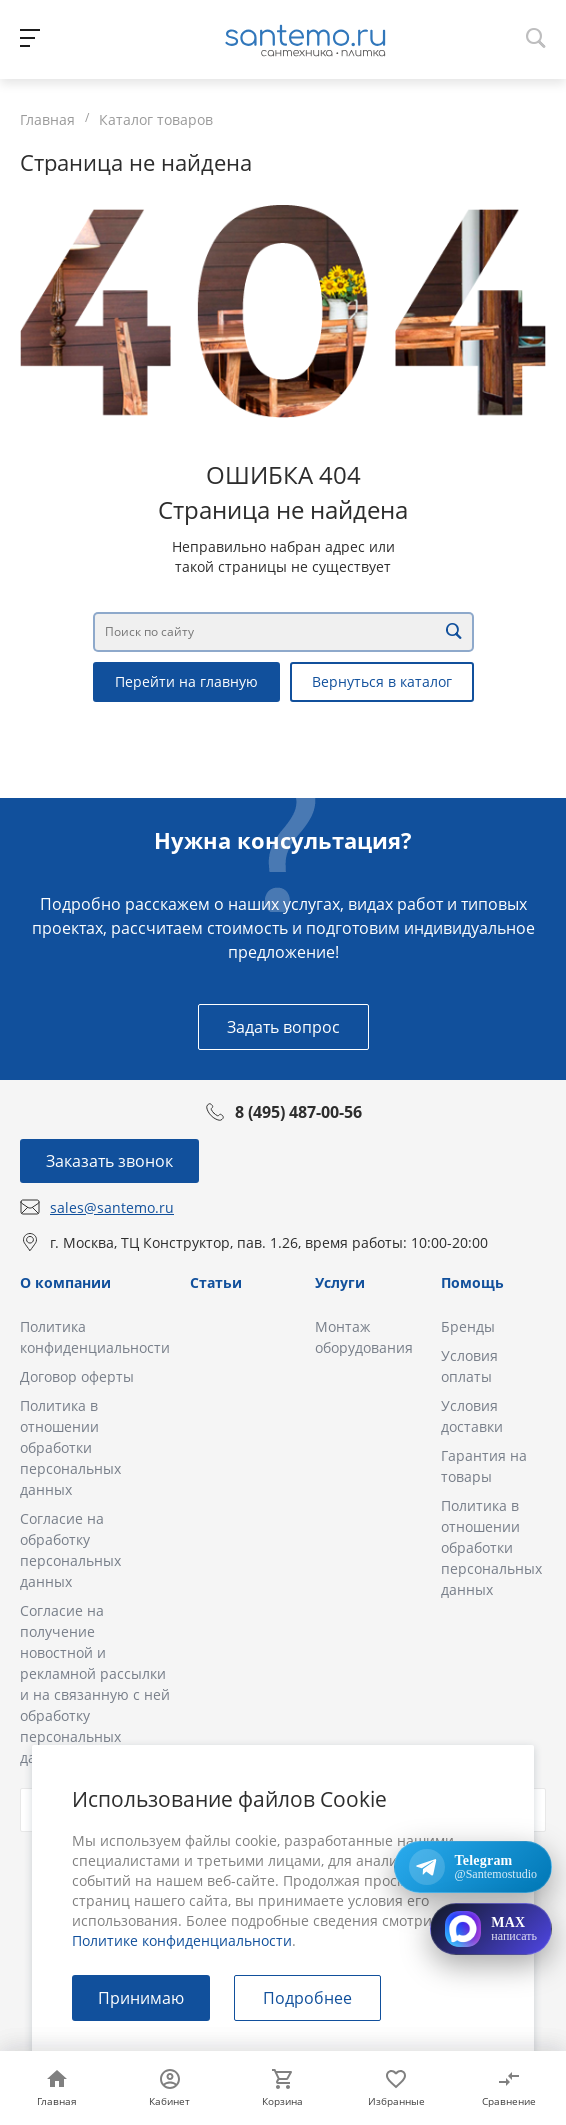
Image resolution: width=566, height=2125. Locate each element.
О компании (65, 1282)
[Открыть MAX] (491, 1929)
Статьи (216, 1282)
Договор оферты (77, 1376)
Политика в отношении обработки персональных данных (70, 1447)
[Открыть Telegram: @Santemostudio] (473, 1867)
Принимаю (141, 1998)
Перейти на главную (186, 681)
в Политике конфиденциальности (265, 1930)
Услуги (340, 1282)
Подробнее (307, 1998)
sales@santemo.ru (112, 1207)
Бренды (468, 1326)
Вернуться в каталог (382, 681)
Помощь (472, 1282)
